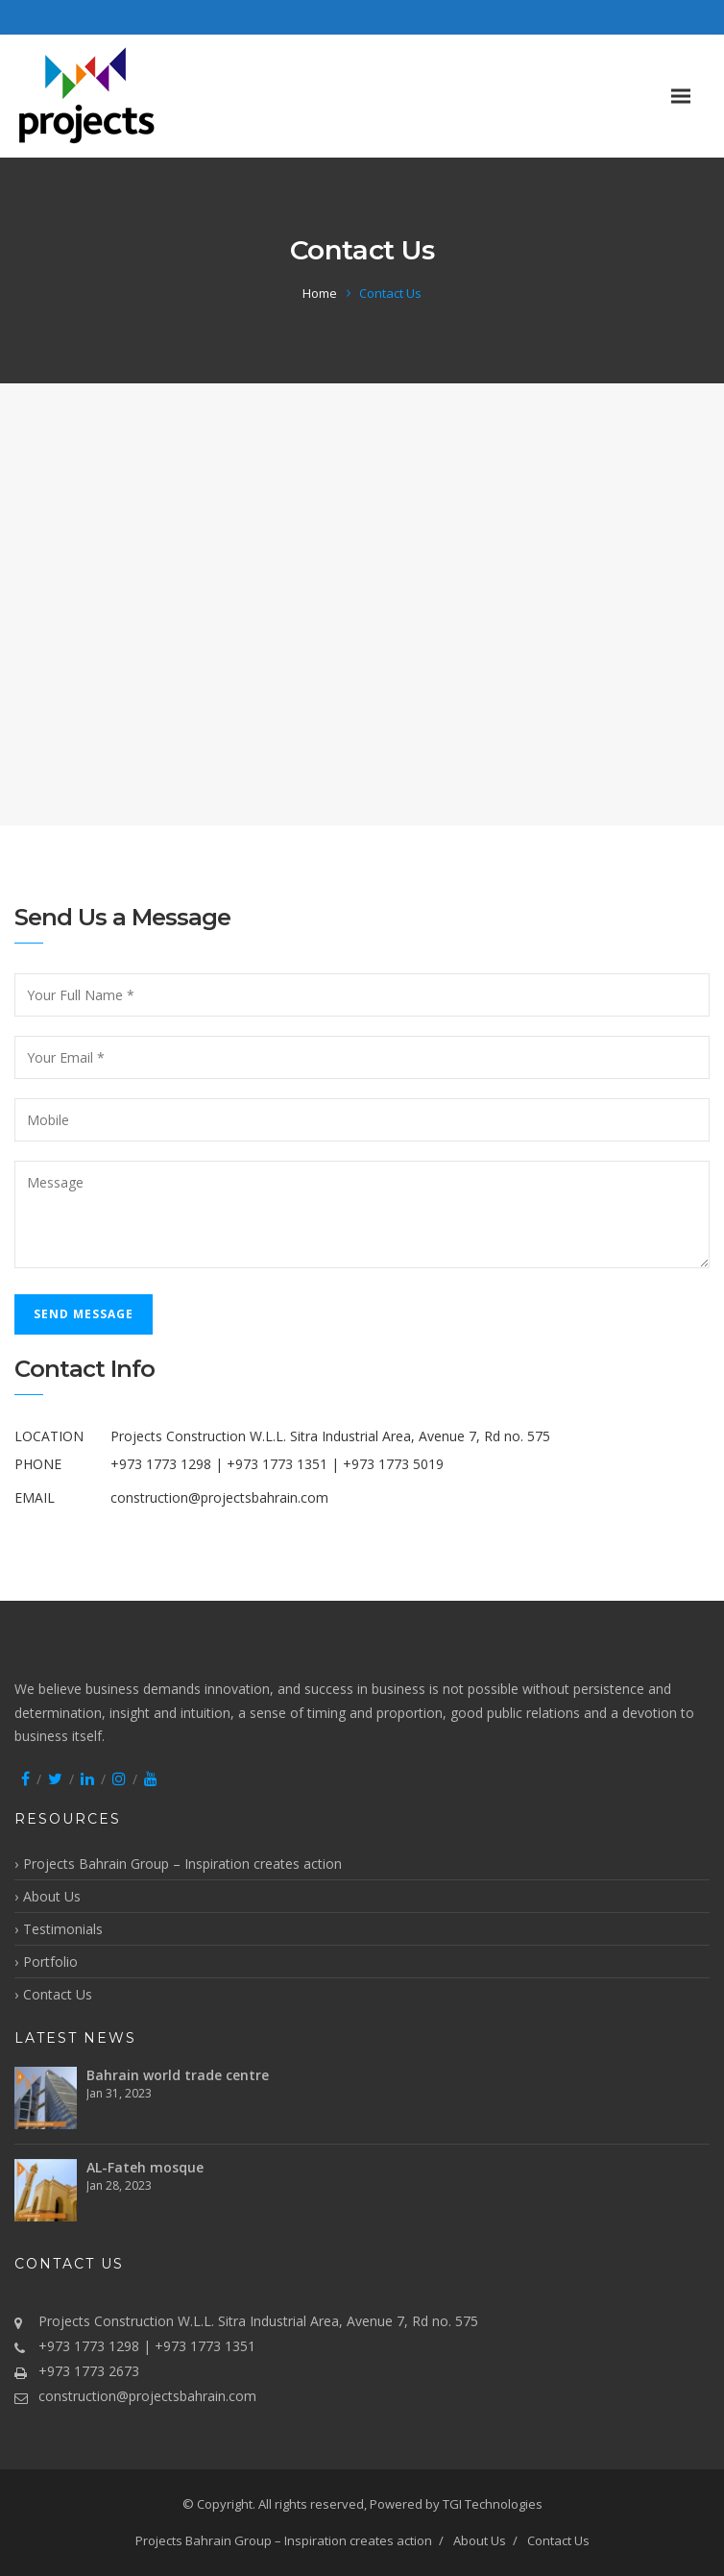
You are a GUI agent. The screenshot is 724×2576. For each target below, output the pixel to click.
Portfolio (50, 1961)
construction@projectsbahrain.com (219, 1497)
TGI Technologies (493, 2504)
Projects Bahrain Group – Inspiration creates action (182, 1863)
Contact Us (57, 1994)
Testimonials (63, 1929)
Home (319, 293)
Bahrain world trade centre (177, 2075)
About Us (52, 1896)
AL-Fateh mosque (145, 2167)
